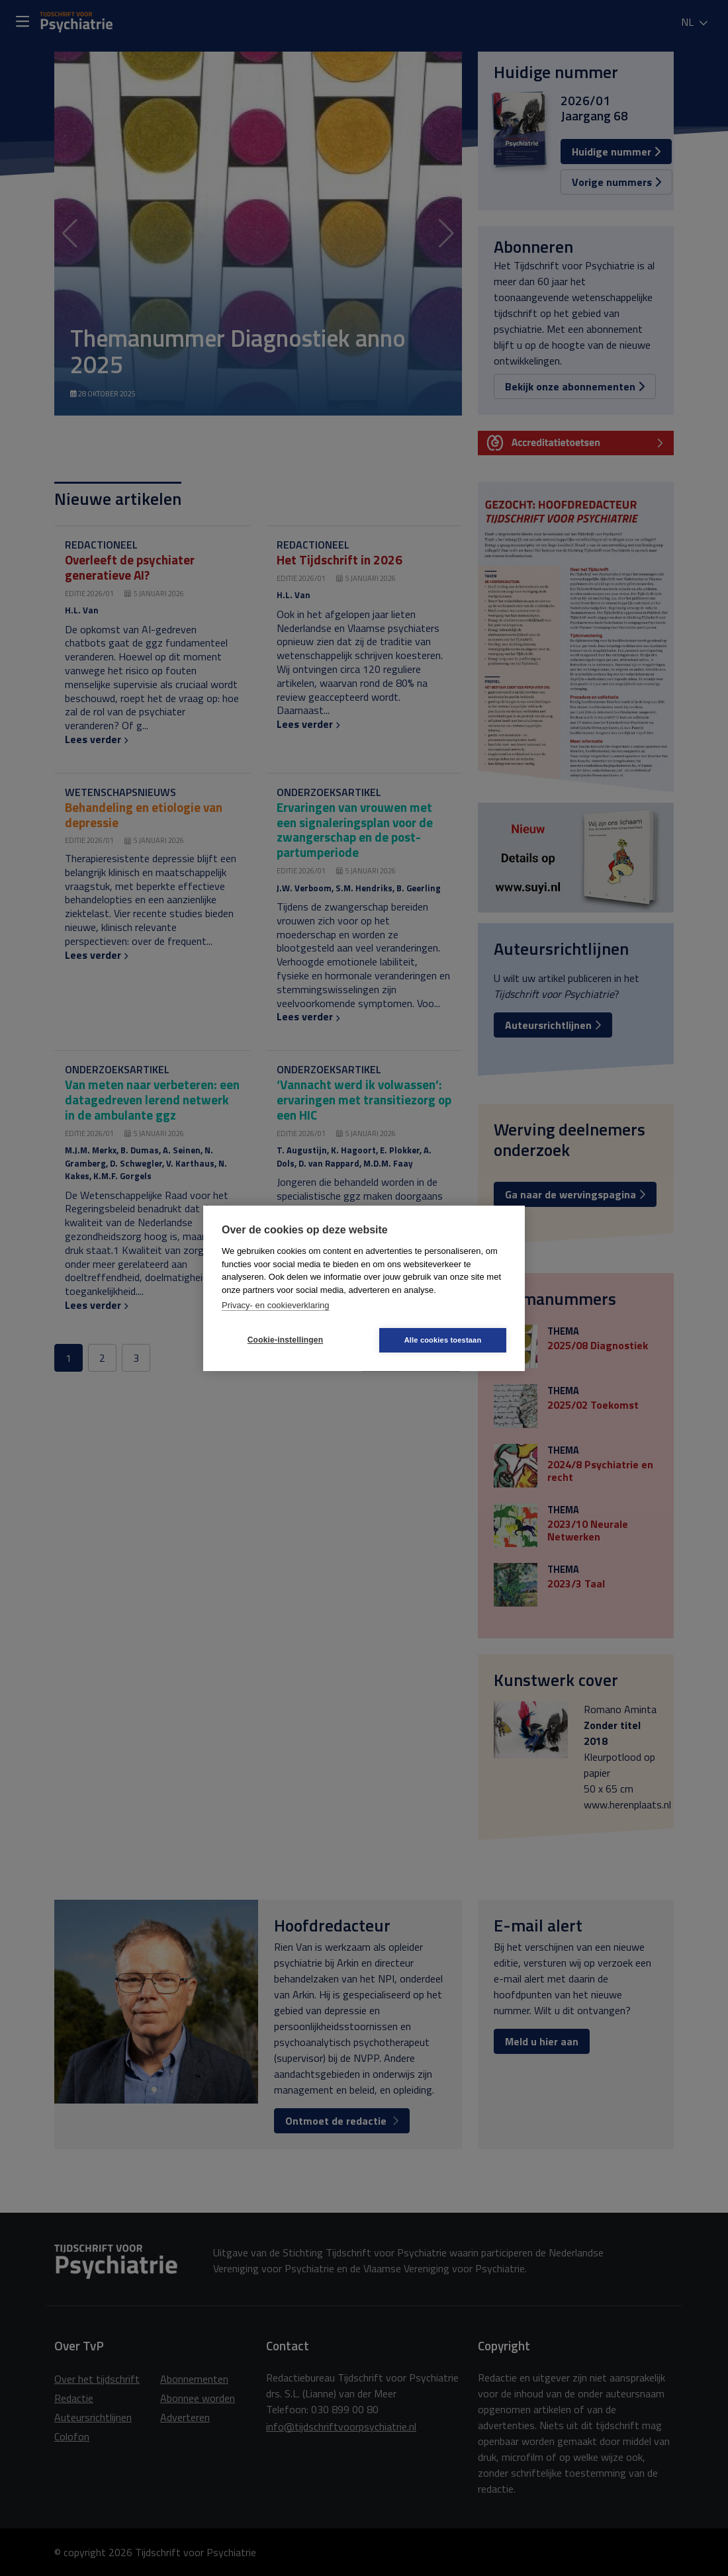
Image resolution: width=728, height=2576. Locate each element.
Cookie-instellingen (285, 1340)
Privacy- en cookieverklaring (276, 1305)
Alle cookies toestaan (443, 1340)
